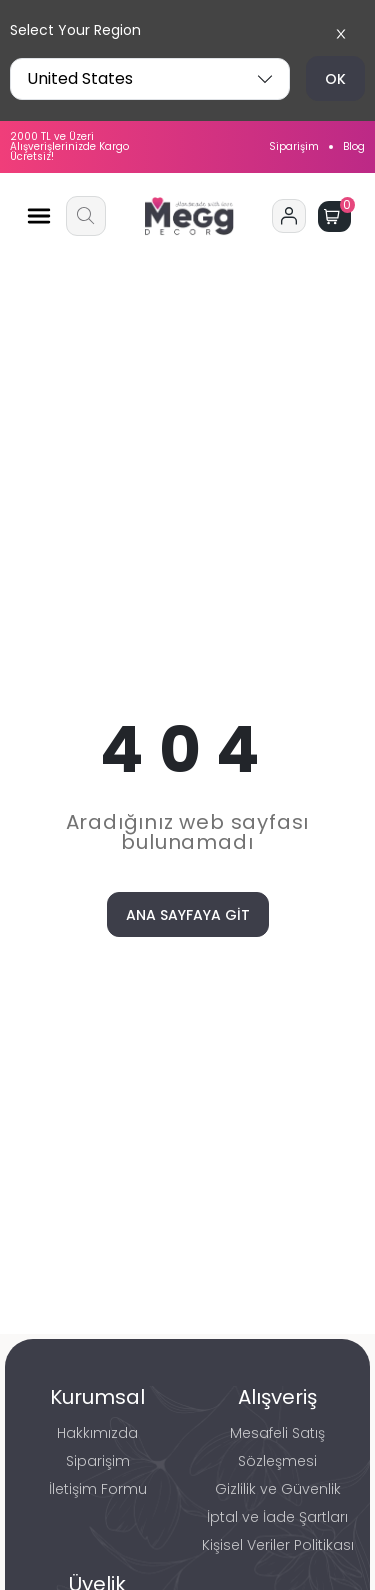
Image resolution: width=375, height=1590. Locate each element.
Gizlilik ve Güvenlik (278, 1489)
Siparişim (294, 147)
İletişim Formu (98, 1489)
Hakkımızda (97, 1433)
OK (335, 79)
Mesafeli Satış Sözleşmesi (277, 1447)
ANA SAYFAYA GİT (188, 915)
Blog (354, 147)
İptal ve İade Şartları (277, 1517)
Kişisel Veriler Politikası (278, 1545)
